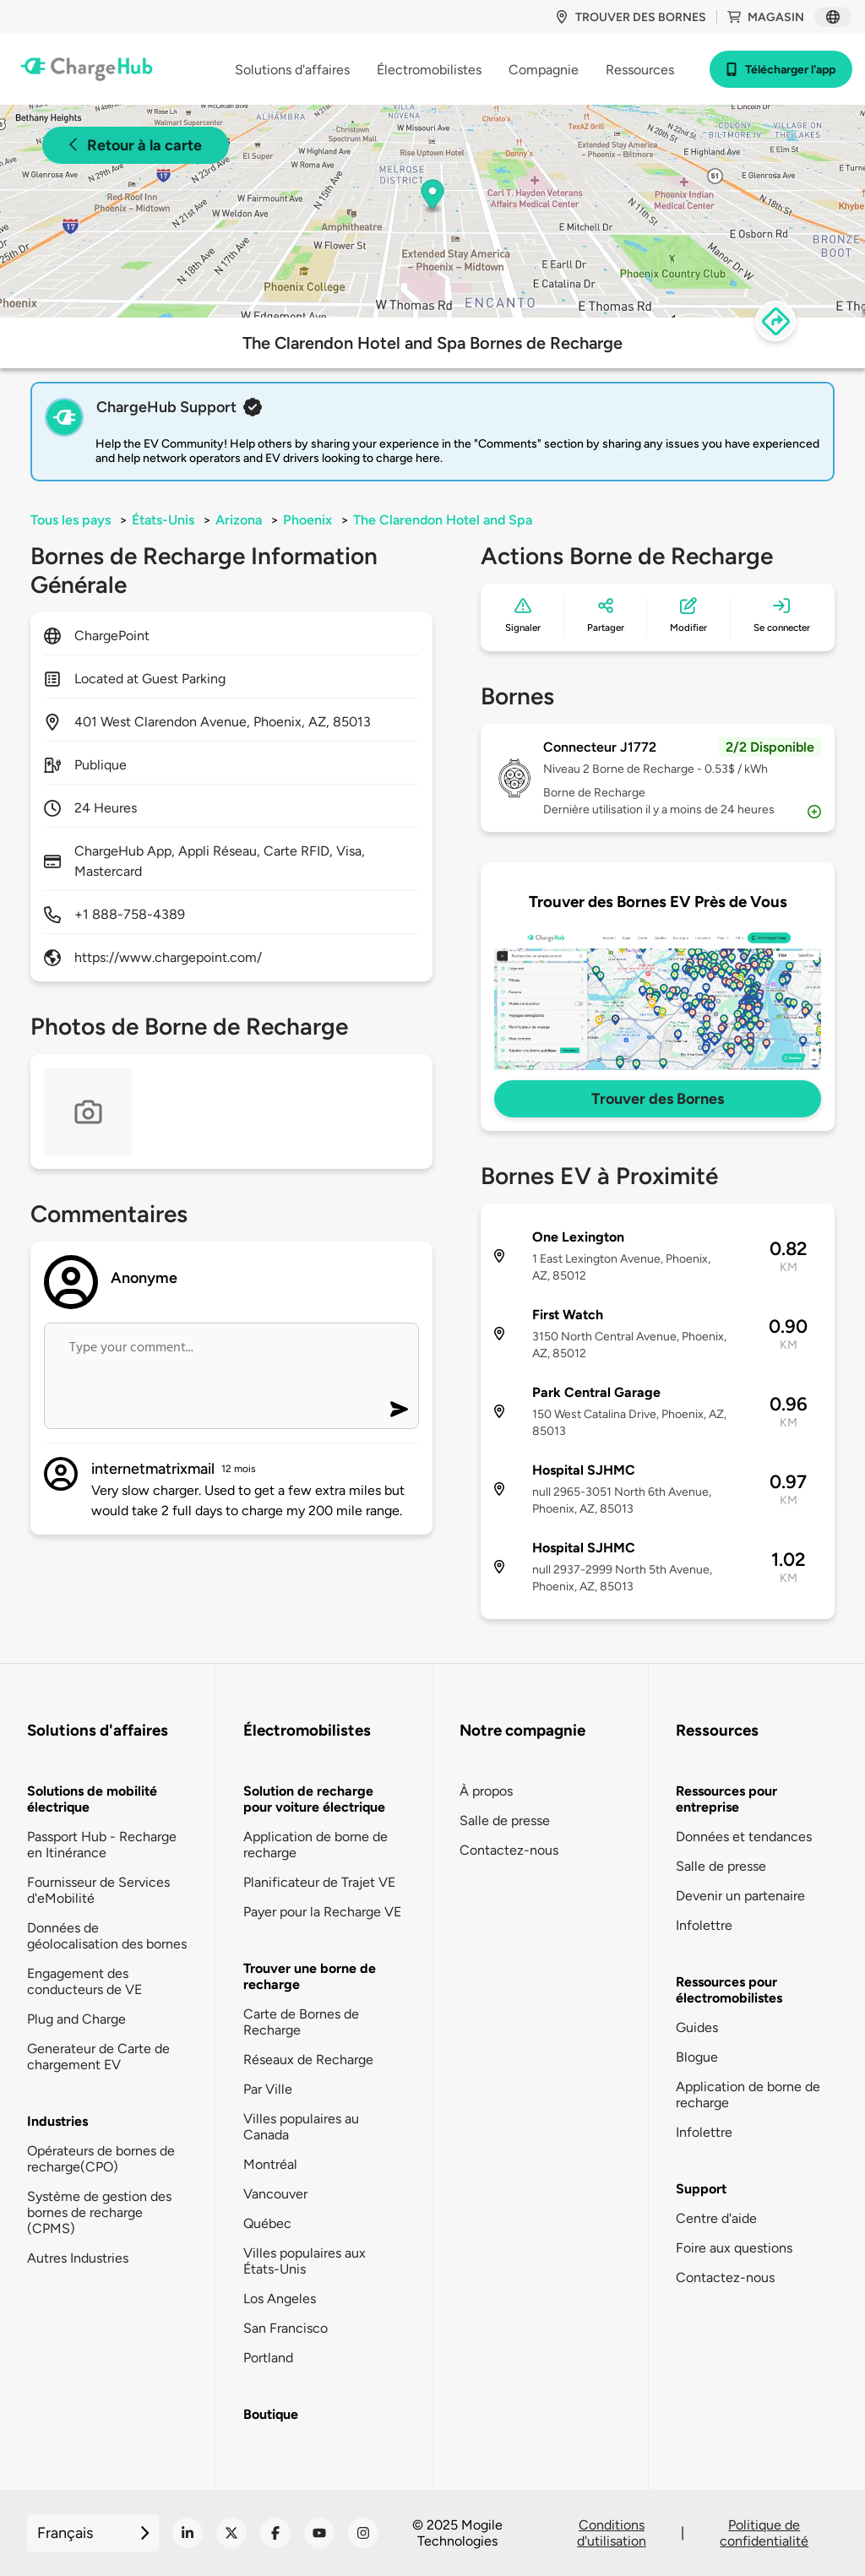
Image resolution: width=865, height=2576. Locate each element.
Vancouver (275, 2194)
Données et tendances (744, 1837)
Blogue (697, 2057)
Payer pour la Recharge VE (322, 1912)
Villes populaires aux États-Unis (304, 2261)
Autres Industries (77, 2258)
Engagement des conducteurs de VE (84, 1981)
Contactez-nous (509, 1850)
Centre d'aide (716, 2218)
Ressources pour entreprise (726, 1799)
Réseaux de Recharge (308, 2060)
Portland (268, 2358)
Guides (697, 2027)
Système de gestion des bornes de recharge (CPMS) (99, 2212)
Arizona (238, 520)
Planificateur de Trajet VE (319, 1882)
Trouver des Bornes (657, 1099)
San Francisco (285, 2328)
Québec (267, 2223)
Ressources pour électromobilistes (729, 1990)
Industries (57, 2121)
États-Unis (163, 520)
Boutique (270, 2414)
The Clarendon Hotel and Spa (442, 520)
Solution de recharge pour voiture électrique (314, 1799)
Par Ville (267, 2089)
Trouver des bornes (630, 17)
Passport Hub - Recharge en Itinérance (102, 1845)
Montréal (270, 2164)
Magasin (765, 17)
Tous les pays (70, 520)
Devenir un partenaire (740, 1896)
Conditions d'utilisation (611, 2533)
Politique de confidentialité (764, 2533)
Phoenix (307, 520)
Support (701, 2189)
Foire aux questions (734, 2248)
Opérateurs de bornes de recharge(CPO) (101, 2159)
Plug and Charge (76, 2019)
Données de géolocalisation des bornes (107, 1936)
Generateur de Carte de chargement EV (98, 2057)
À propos (486, 1791)
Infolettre (704, 1925)
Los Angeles (279, 2299)
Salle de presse (505, 1820)
